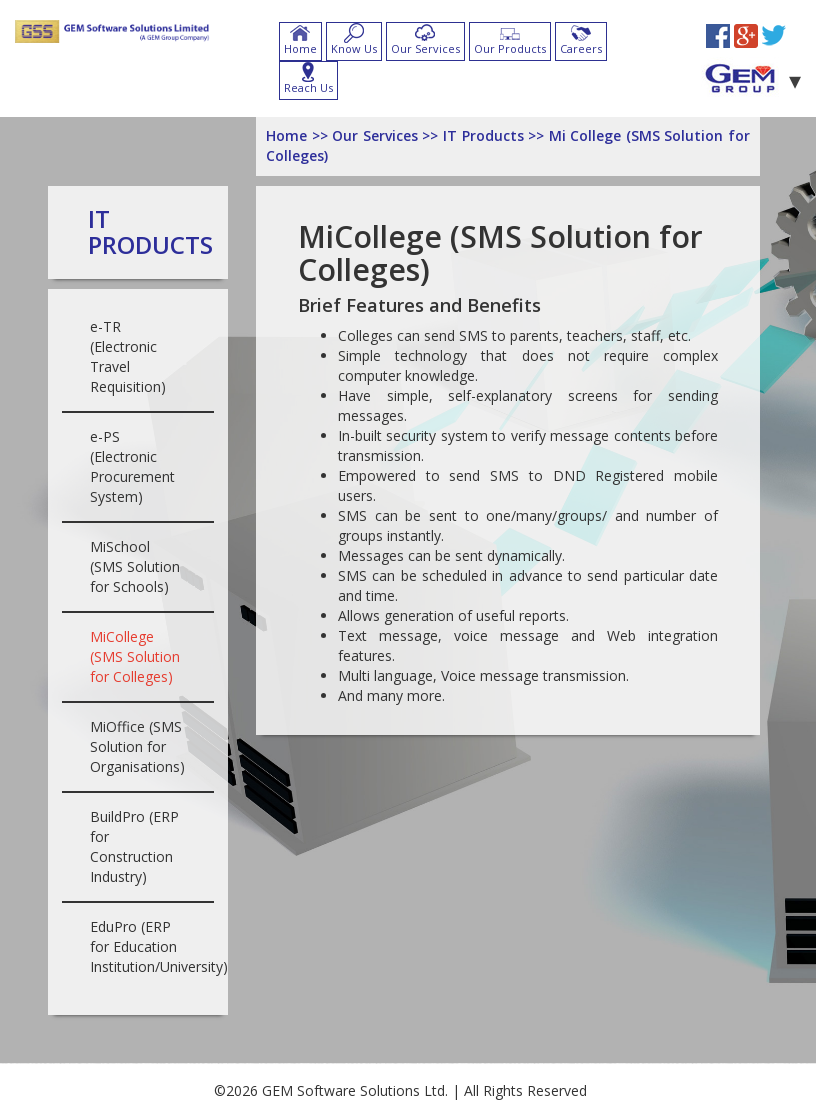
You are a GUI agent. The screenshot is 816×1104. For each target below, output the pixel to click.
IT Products (150, 231)
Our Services (425, 48)
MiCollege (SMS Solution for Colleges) (135, 656)
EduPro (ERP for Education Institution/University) (159, 946)
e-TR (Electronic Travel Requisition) (128, 356)
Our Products (510, 48)
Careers (581, 48)
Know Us (354, 48)
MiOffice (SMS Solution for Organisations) (137, 746)
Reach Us (308, 87)
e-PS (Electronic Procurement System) (132, 466)
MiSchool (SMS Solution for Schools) (135, 566)
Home (300, 48)
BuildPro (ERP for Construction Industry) (134, 846)
